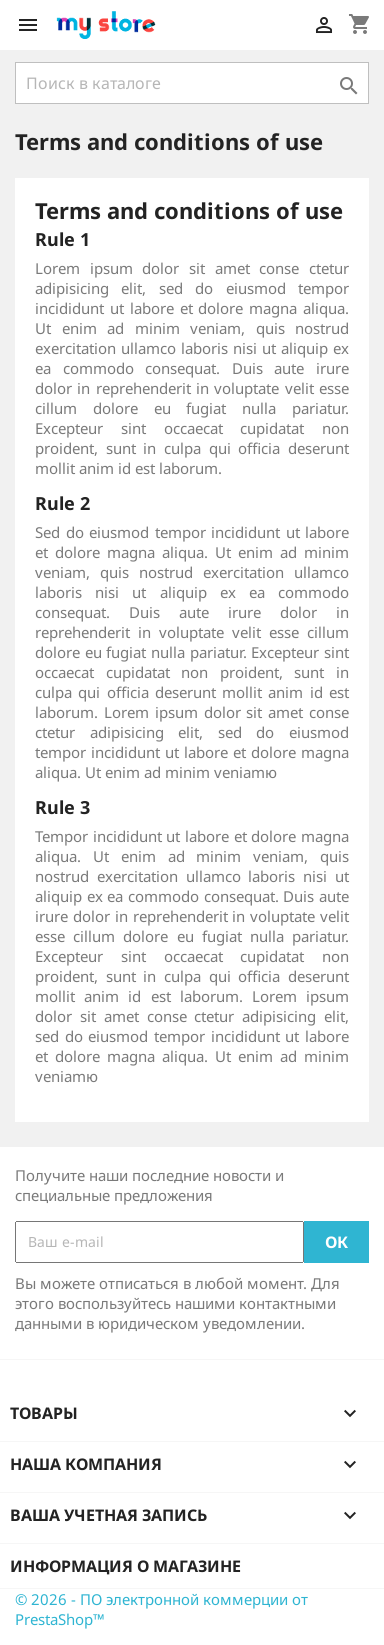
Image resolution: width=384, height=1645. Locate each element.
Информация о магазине (125, 1566)
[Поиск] (192, 83)
